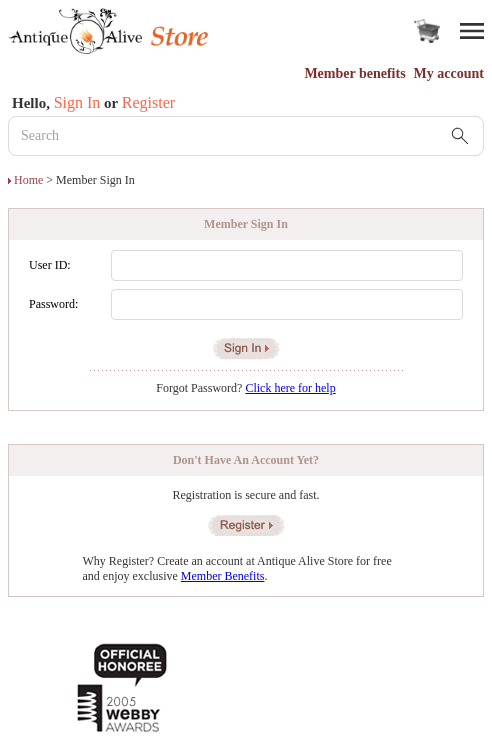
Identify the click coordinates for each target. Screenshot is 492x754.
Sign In (77, 102)
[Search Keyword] (246, 136)
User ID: (50, 265)
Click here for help (290, 388)
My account (449, 73)
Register (148, 102)
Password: (53, 304)
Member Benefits (223, 576)
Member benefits (354, 73)
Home (28, 180)
